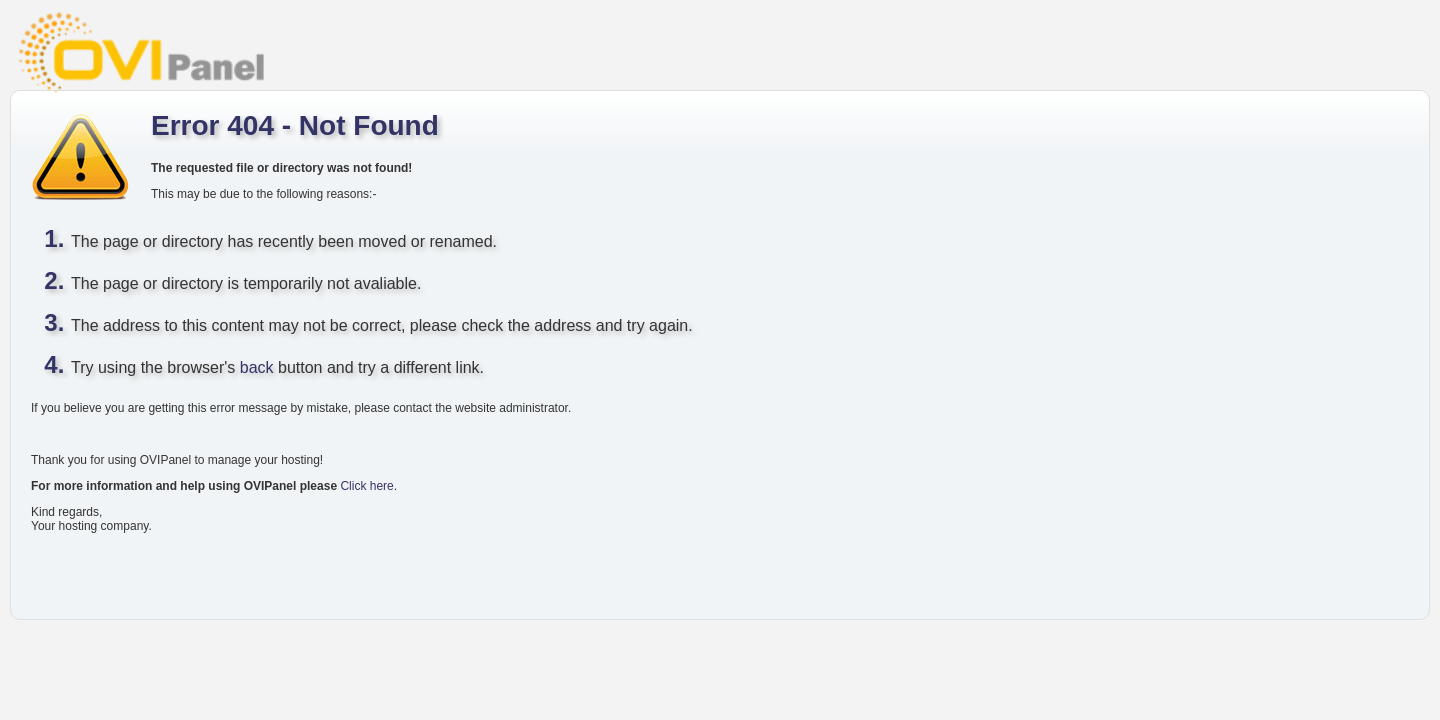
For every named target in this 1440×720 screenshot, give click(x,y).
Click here (366, 486)
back (257, 367)
